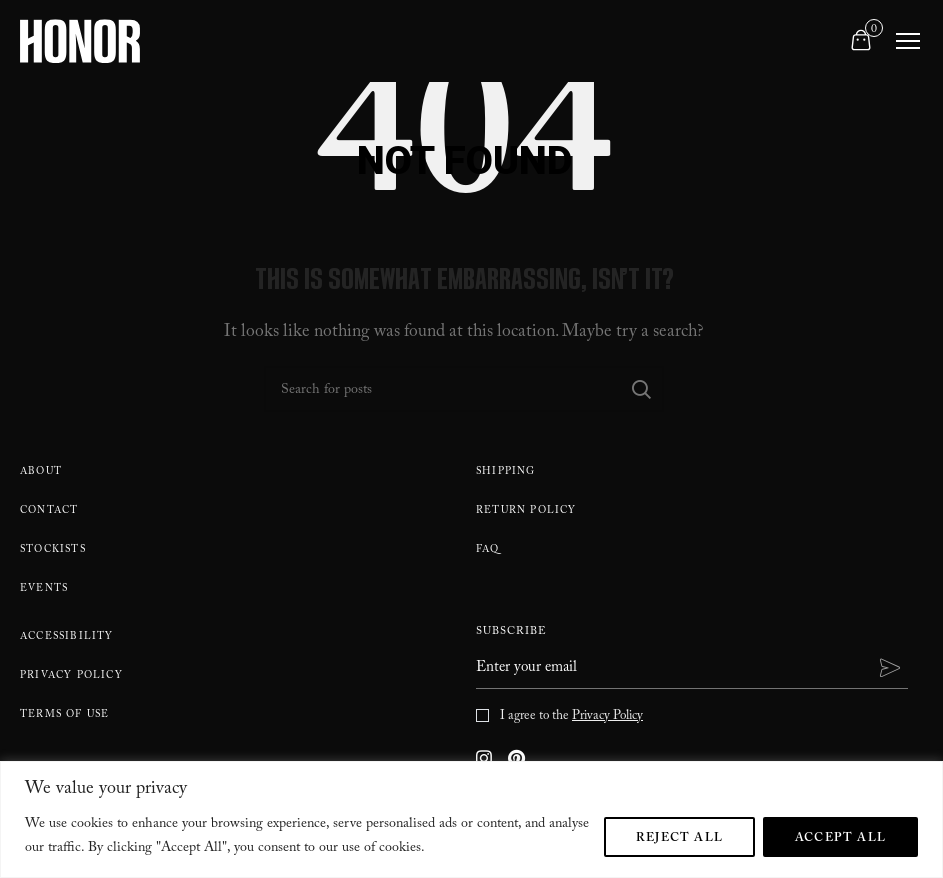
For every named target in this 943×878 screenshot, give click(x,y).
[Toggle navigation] (908, 41)
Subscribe (511, 633)
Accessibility (67, 637)
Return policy (526, 511)
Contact (49, 511)
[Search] (464, 389)
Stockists (53, 550)
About (41, 472)
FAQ (488, 550)
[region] (471, 819)
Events (44, 589)
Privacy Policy (71, 676)
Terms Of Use (64, 715)
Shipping (506, 472)
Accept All (840, 839)
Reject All (679, 839)
